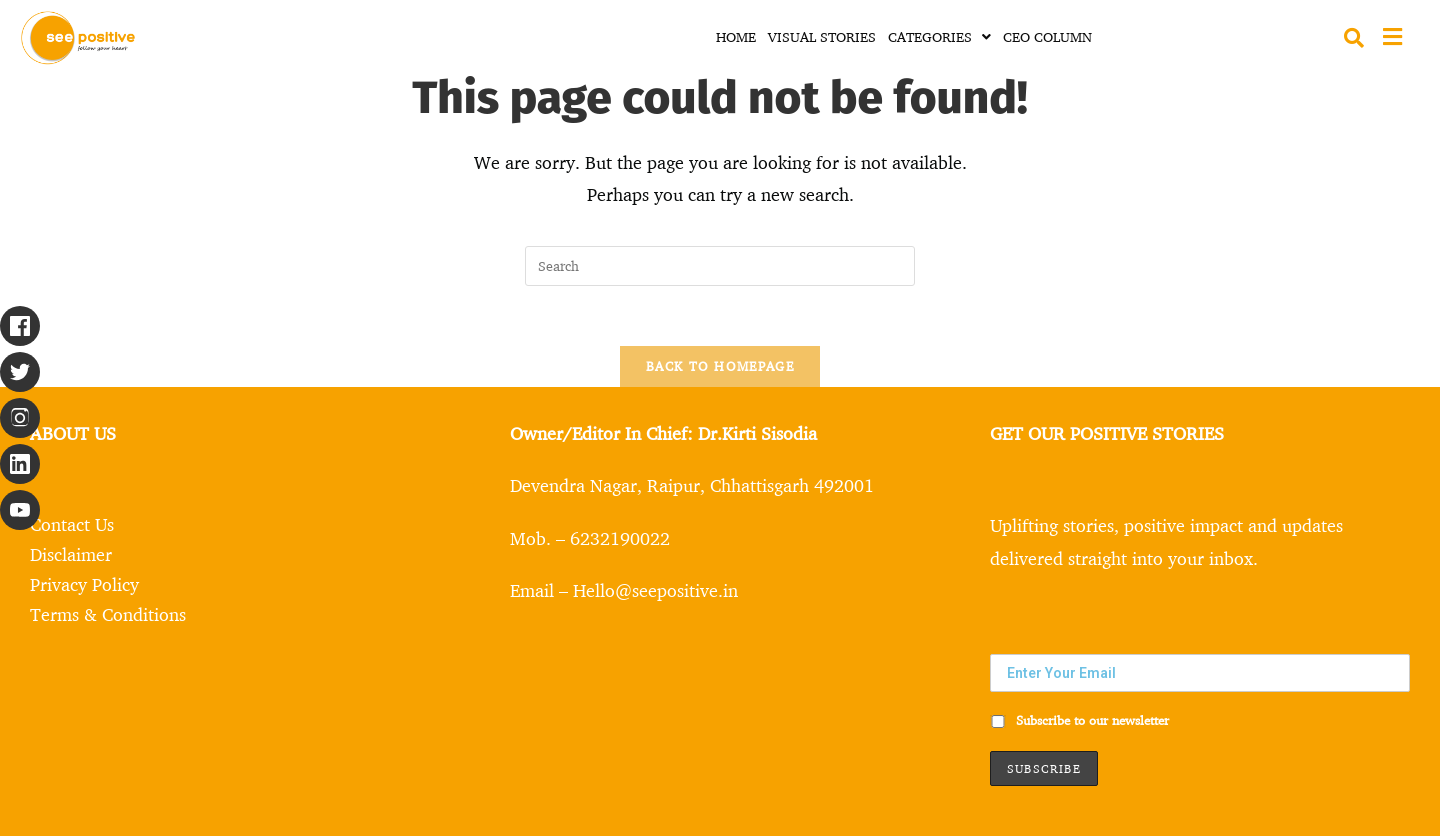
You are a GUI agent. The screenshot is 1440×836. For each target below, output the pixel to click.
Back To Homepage (720, 366)
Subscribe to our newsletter (1079, 720)
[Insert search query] (720, 266)
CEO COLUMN (1047, 36)
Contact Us (72, 524)
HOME (736, 36)
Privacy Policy (84, 584)
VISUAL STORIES (822, 36)
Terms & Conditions (108, 614)
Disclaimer (71, 554)
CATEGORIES (939, 36)
